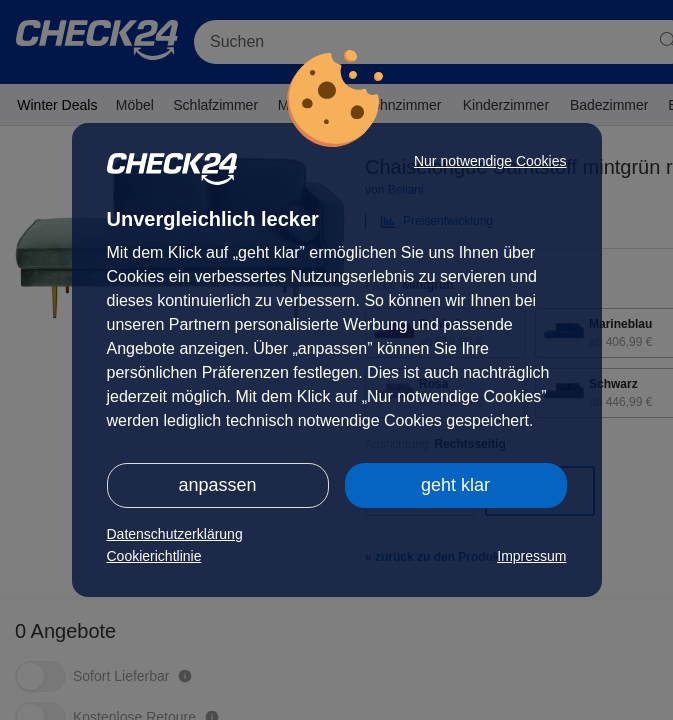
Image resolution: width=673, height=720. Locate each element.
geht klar (455, 485)
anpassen (217, 485)
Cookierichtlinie (154, 556)
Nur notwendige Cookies (490, 161)
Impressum (531, 556)
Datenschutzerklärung (175, 534)
